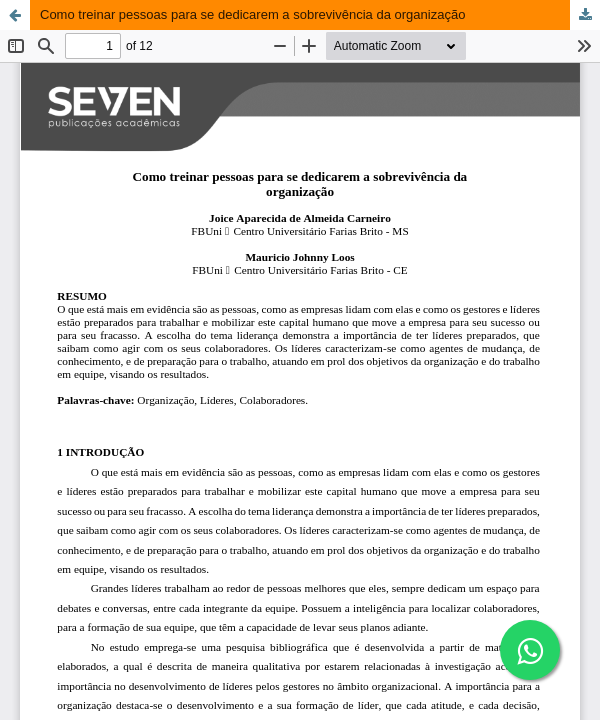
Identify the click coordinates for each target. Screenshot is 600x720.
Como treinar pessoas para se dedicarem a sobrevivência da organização (252, 14)
